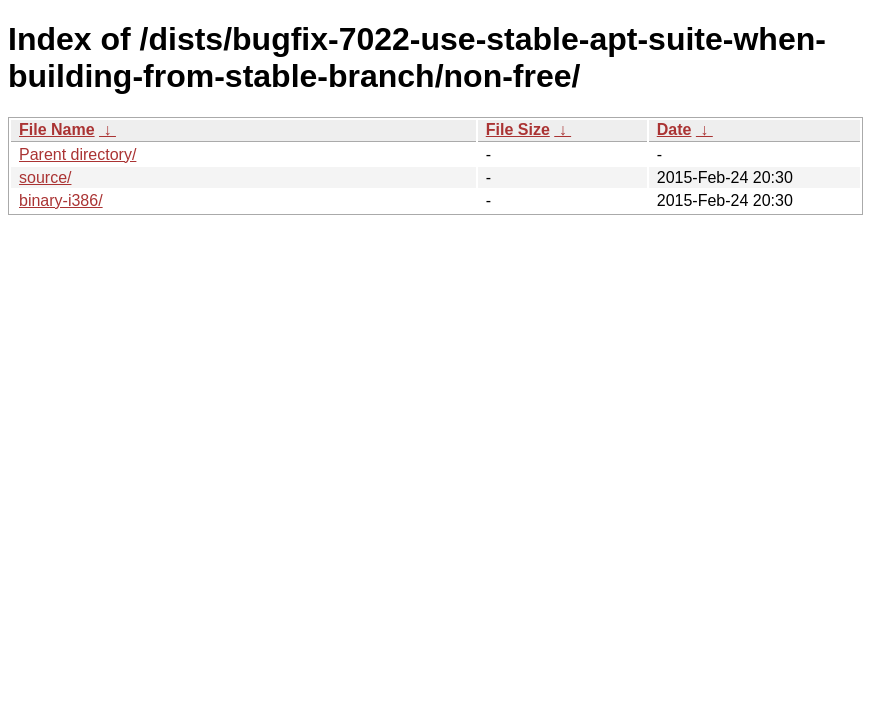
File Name (57, 129)
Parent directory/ (77, 154)
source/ (45, 177)
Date (674, 129)
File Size (518, 129)
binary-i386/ (61, 200)
